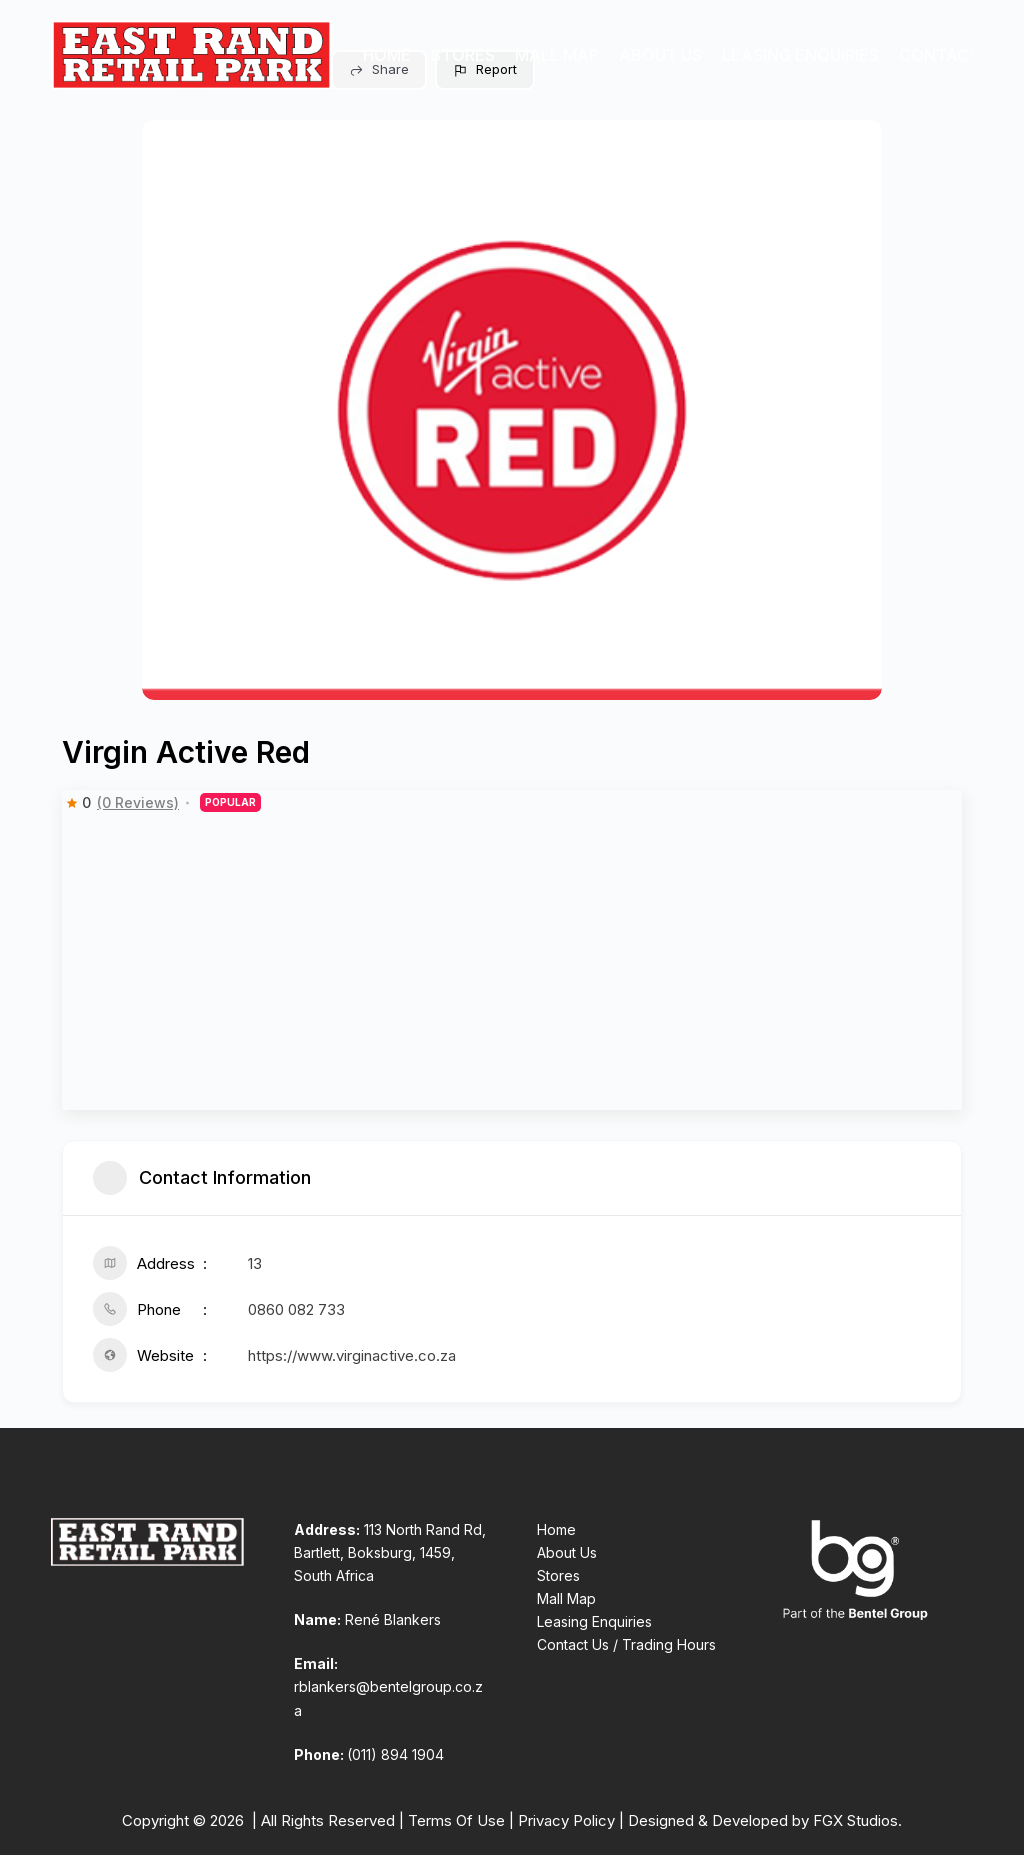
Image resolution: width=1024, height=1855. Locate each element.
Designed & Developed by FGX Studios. (765, 1820)
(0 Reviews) (138, 803)
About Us (660, 55)
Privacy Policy (566, 1820)
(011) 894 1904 (395, 1754)
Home (387, 55)
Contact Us (952, 55)
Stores (463, 55)
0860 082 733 (296, 1309)
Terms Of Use (456, 1820)
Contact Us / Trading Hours (626, 1644)
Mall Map (557, 55)
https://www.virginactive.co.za (352, 1355)
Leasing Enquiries (800, 55)
